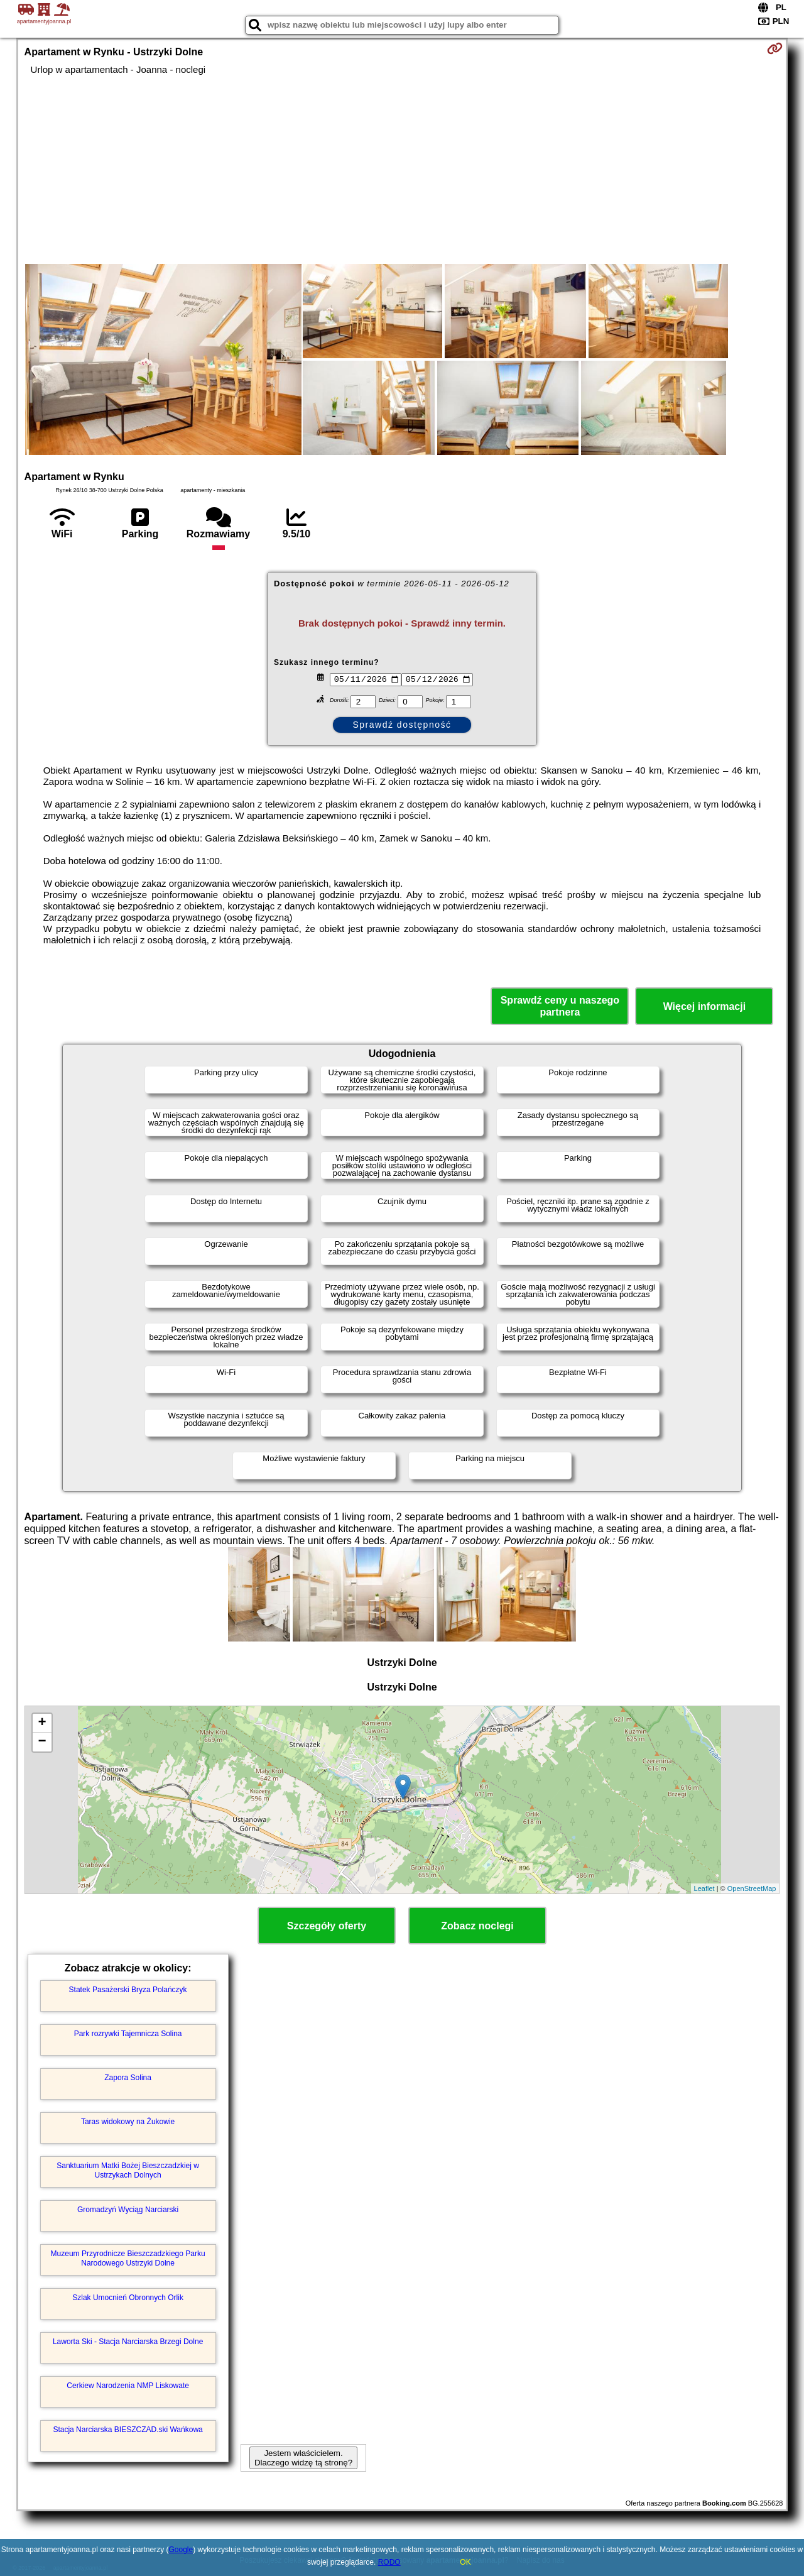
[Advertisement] (402, 170)
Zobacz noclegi (477, 1926)
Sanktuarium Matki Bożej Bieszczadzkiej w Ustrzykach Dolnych (128, 2170)
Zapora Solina (127, 2077)
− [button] (42, 1742)
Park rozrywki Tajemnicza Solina (128, 2033)
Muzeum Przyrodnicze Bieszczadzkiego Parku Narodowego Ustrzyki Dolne (128, 2258)
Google (181, 2549)
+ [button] (42, 1723)
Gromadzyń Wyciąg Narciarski (127, 2209)
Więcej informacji (704, 1006)
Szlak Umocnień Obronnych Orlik (127, 2297)
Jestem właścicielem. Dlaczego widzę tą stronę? (303, 2457)
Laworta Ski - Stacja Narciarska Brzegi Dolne (128, 2341)
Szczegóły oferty (326, 1926)
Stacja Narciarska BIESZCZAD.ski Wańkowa (127, 2429)
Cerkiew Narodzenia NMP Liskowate (128, 2385)
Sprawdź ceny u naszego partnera (560, 1006)
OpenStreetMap (751, 1888)
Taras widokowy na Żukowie (128, 2121)
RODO (389, 2562)
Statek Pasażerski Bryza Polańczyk (128, 1989)
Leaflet (704, 1888)
